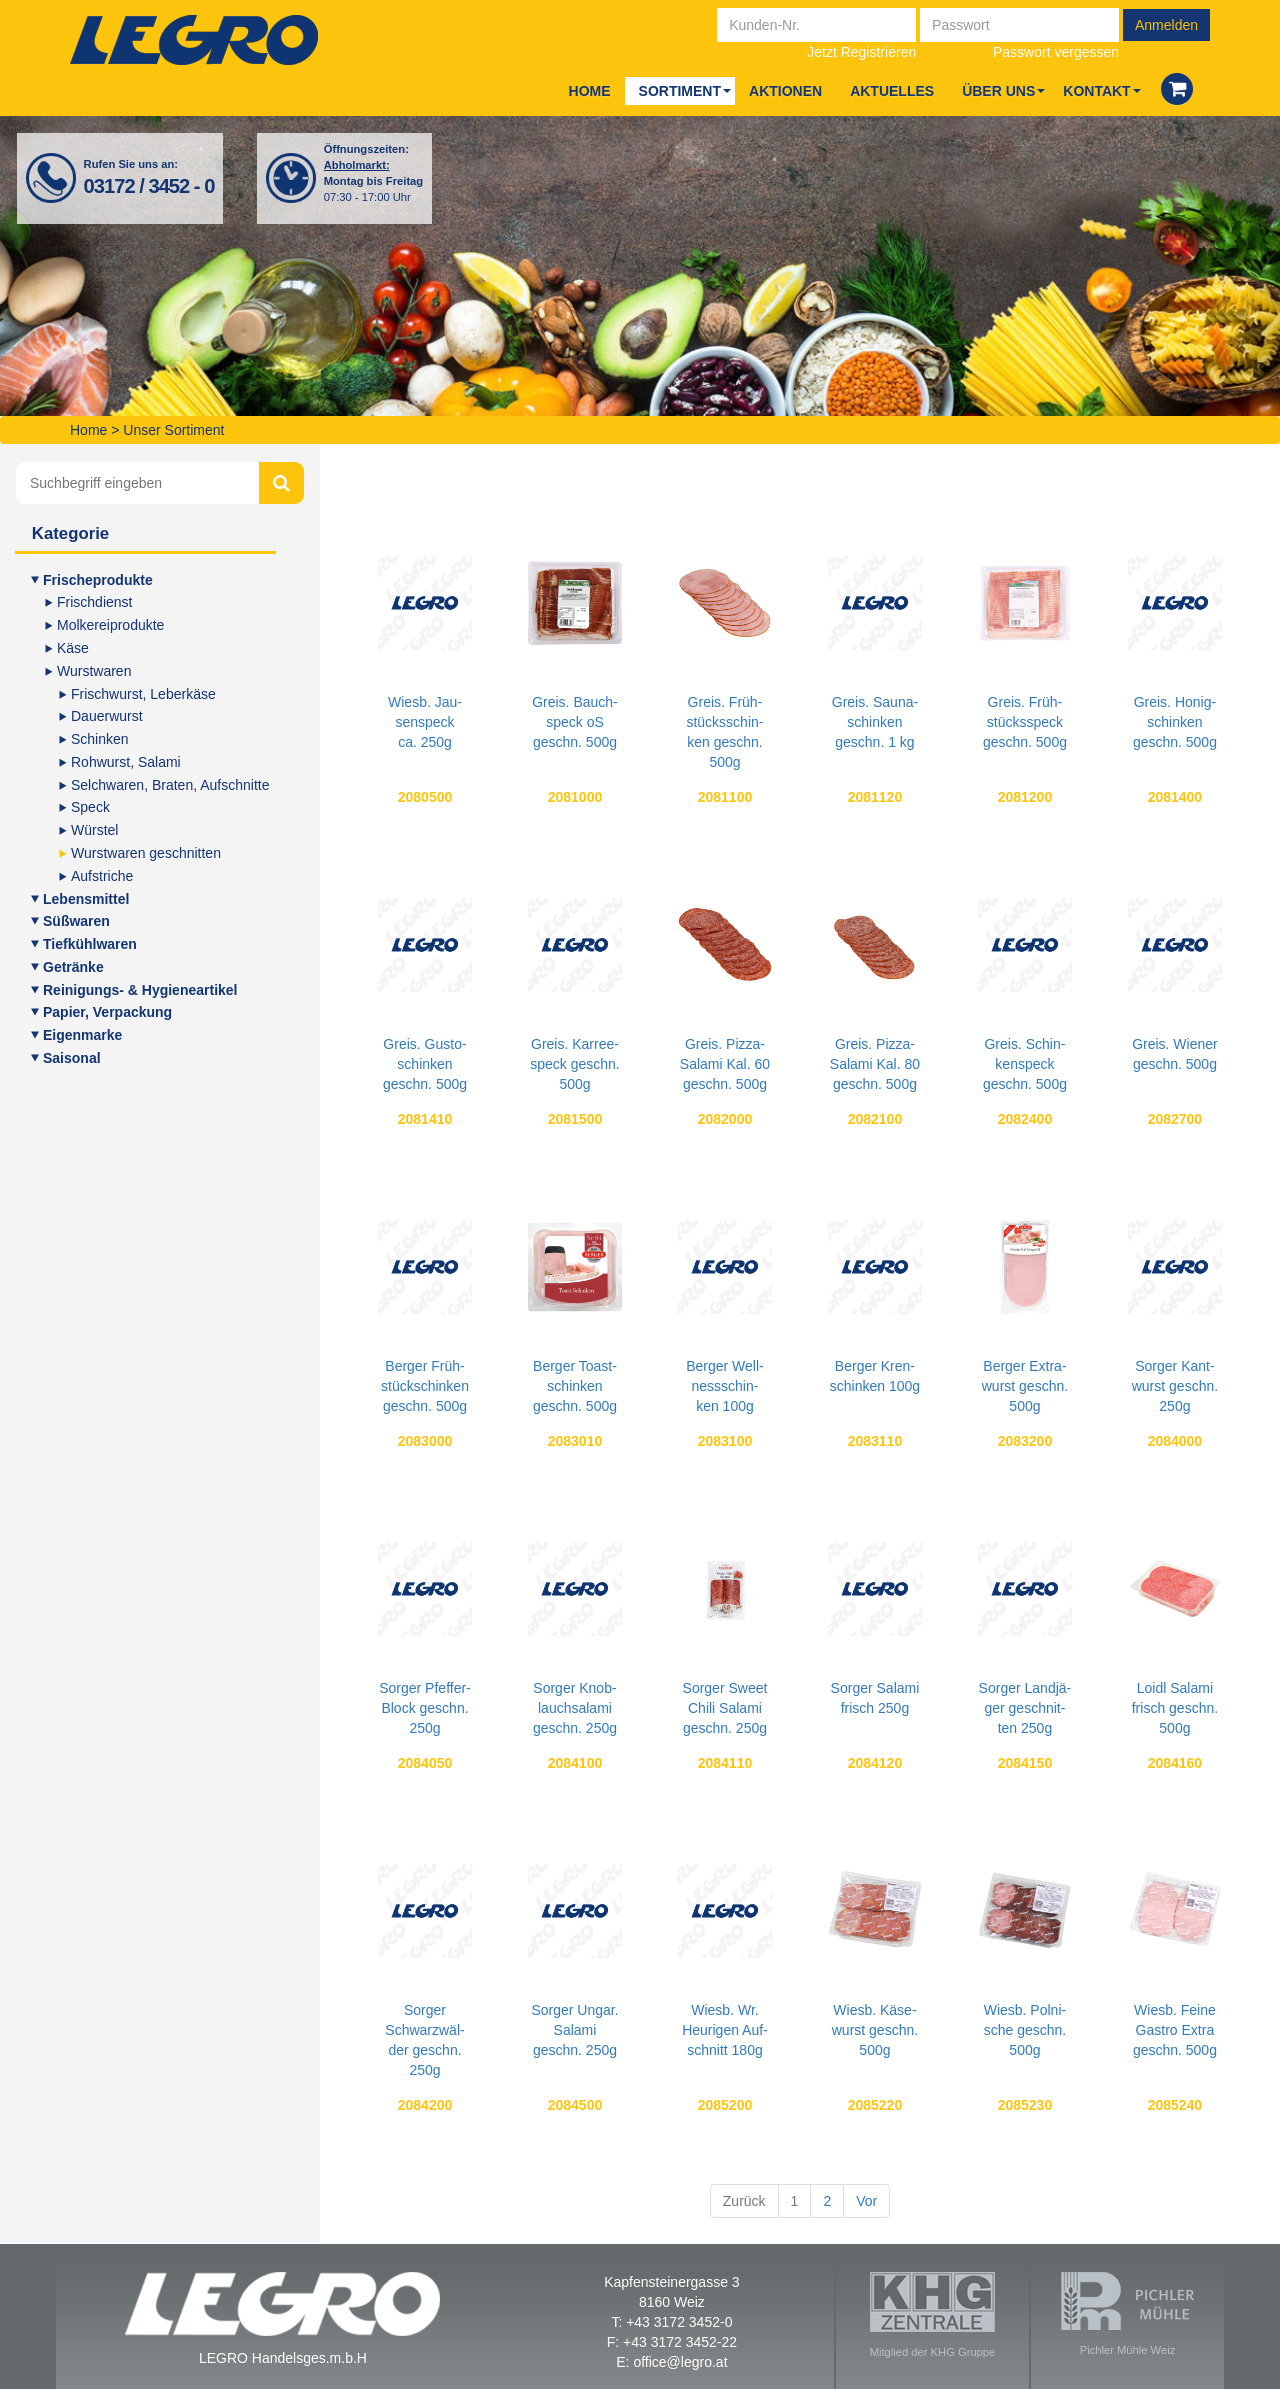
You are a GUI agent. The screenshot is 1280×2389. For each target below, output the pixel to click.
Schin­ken (100, 739)
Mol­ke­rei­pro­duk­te (110, 625)
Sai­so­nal (72, 1058)
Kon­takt (1096, 91)
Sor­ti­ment (680, 91)
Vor (866, 2201)
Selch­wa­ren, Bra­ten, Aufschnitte (170, 785)
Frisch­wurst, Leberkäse (143, 694)
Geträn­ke (73, 967)
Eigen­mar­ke (82, 1035)
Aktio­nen (785, 91)
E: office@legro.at (671, 2362)
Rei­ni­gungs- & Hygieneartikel (140, 990)
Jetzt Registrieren (861, 52)
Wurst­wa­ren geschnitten (146, 853)
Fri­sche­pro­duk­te (98, 580)
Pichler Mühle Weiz (1127, 2314)
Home (590, 91)
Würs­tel (94, 830)
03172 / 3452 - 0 (149, 186)
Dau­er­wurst (107, 716)
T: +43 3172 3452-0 (671, 2322)
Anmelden (1166, 25)
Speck (90, 807)
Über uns (998, 91)
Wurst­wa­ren (94, 671)
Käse (73, 648)
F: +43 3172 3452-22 (672, 2342)
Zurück (744, 2201)
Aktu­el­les (892, 91)
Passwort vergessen (1056, 52)
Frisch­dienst (94, 602)
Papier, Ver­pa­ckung (107, 1012)
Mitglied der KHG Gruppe (933, 2315)
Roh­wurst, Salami (126, 762)
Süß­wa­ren (76, 921)
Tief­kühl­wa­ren (90, 944)
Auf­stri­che (102, 876)
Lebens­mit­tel (86, 899)
